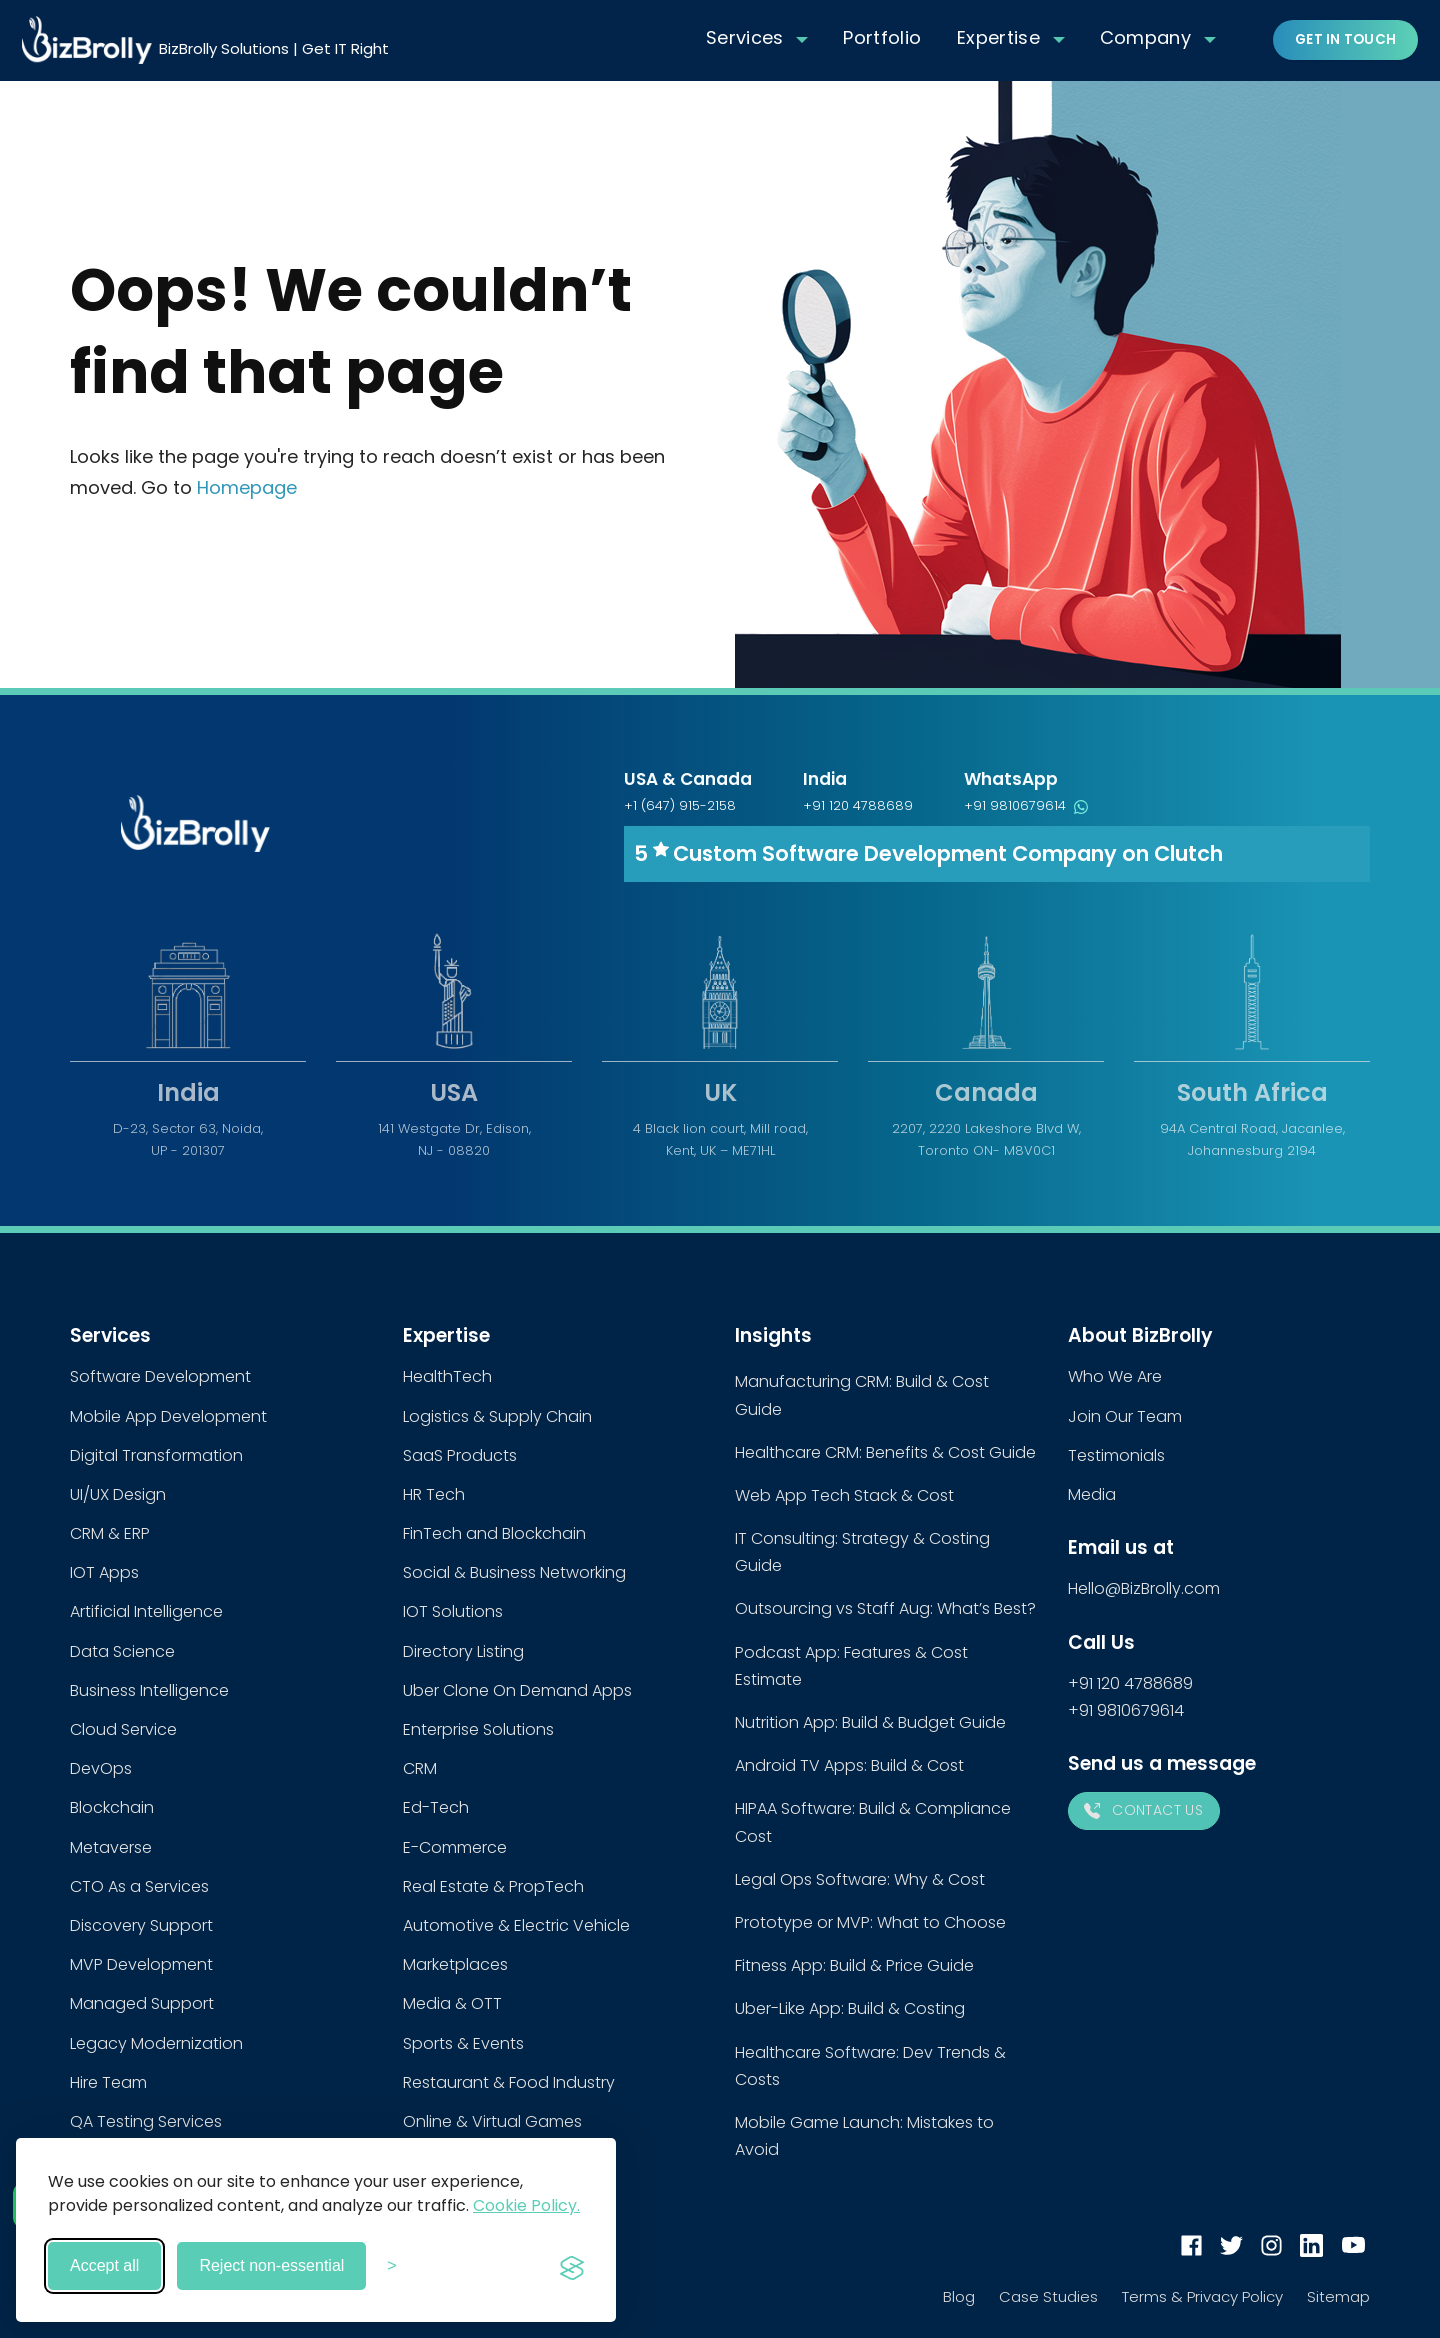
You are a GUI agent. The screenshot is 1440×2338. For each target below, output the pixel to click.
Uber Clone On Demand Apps (517, 1690)
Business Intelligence (149, 1690)
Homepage (247, 487)
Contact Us (1144, 1810)
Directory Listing (463, 1651)
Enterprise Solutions (478, 1729)
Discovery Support (141, 1925)
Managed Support (142, 2003)
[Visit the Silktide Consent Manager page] (572, 2266)
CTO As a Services (139, 1886)
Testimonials (1116, 1455)
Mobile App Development (168, 1416)
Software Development (160, 1376)
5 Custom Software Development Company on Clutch (928, 853)
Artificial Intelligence (146, 1611)
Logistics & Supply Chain (497, 1416)
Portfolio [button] (882, 37)
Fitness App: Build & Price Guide (854, 1965)
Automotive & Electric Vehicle (516, 1925)
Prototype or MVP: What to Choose (870, 1922)
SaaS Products (460, 1455)
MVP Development (141, 1964)
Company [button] (1145, 37)
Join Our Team (1125, 1416)
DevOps (101, 1768)
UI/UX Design (118, 1494)
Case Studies (1048, 2296)
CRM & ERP (110, 1533)
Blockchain (112, 1807)
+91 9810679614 (1026, 805)
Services (744, 37)
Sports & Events (463, 2043)
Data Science (122, 1651)
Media (1092, 1494)
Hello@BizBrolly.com (1144, 1588)
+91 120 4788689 (858, 805)
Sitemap (1338, 2296)
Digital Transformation (156, 1455)
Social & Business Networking (514, 1572)
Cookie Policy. (526, 2205)
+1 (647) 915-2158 (680, 805)
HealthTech (447, 1376)
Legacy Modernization (156, 2043)
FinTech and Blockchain (494, 1533)
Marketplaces (455, 1964)
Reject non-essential (271, 2265)
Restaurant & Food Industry (509, 2082)
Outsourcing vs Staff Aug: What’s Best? (885, 1608)
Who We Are (1115, 1376)
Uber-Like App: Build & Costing (850, 2008)
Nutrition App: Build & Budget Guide (870, 1722)
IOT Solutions (453, 1611)
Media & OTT (452, 2003)
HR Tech (434, 1494)
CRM (420, 1768)
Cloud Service (123, 1729)
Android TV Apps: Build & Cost (849, 1765)
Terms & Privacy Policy (1202, 2296)
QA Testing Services (146, 2121)
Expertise (998, 37)
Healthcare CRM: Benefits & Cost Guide (885, 1452)
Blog (959, 2296)
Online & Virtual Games (492, 2121)
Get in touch (1345, 39)
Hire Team (108, 2082)
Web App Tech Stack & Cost (844, 1495)
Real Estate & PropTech (493, 1886)
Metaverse (111, 1847)
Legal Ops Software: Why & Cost (860, 1879)
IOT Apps (104, 1572)
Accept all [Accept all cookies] (104, 2265)
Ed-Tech (436, 1807)
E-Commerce (455, 1847)
